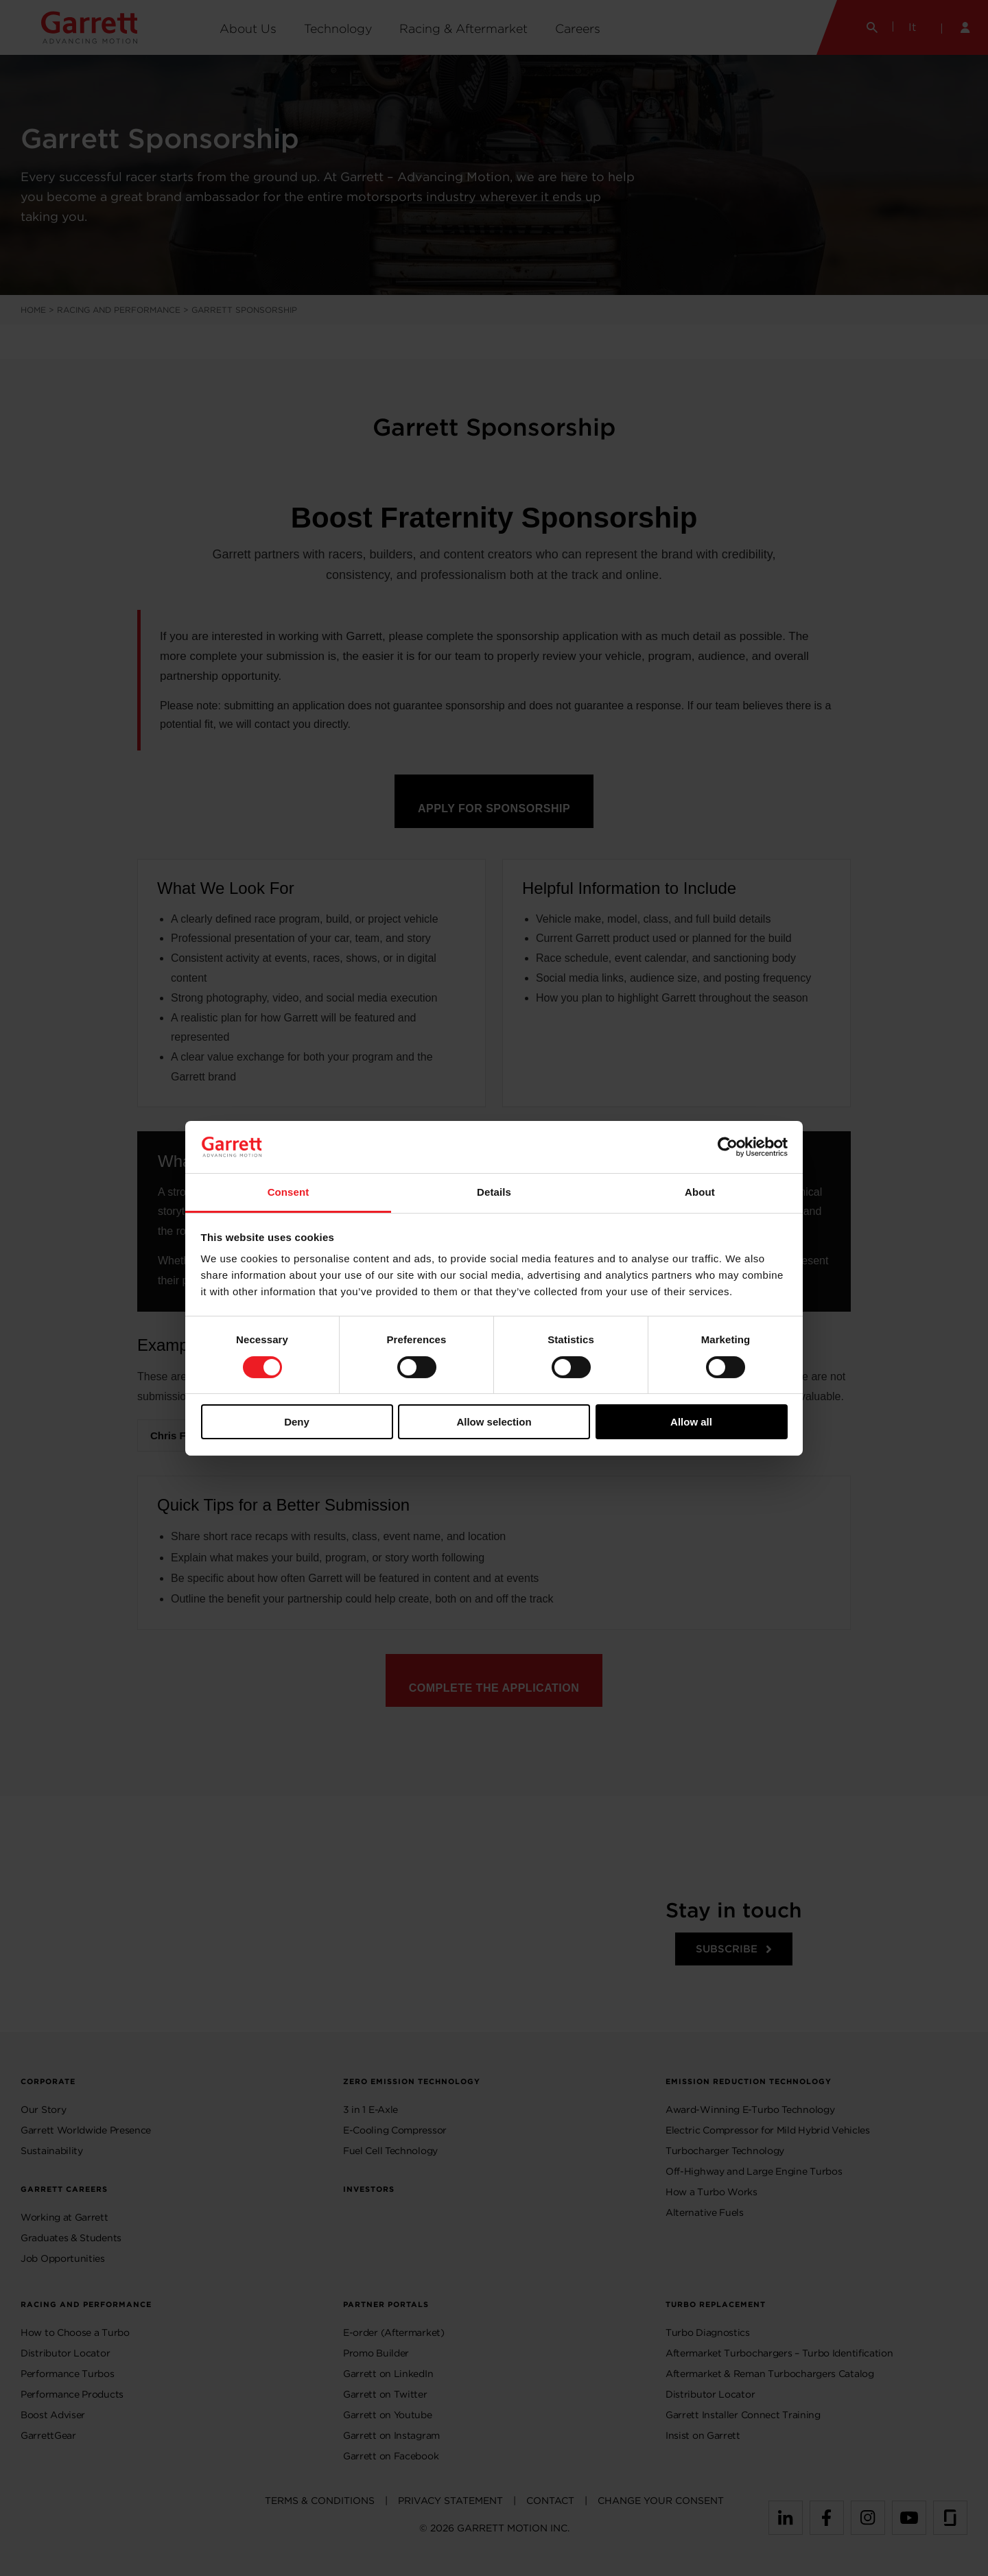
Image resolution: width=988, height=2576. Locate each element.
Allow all (691, 1422)
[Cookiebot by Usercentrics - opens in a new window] (728, 1147)
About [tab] (700, 1192)
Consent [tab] (288, 1192)
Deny (296, 1422)
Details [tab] (494, 1192)
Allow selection (493, 1422)
